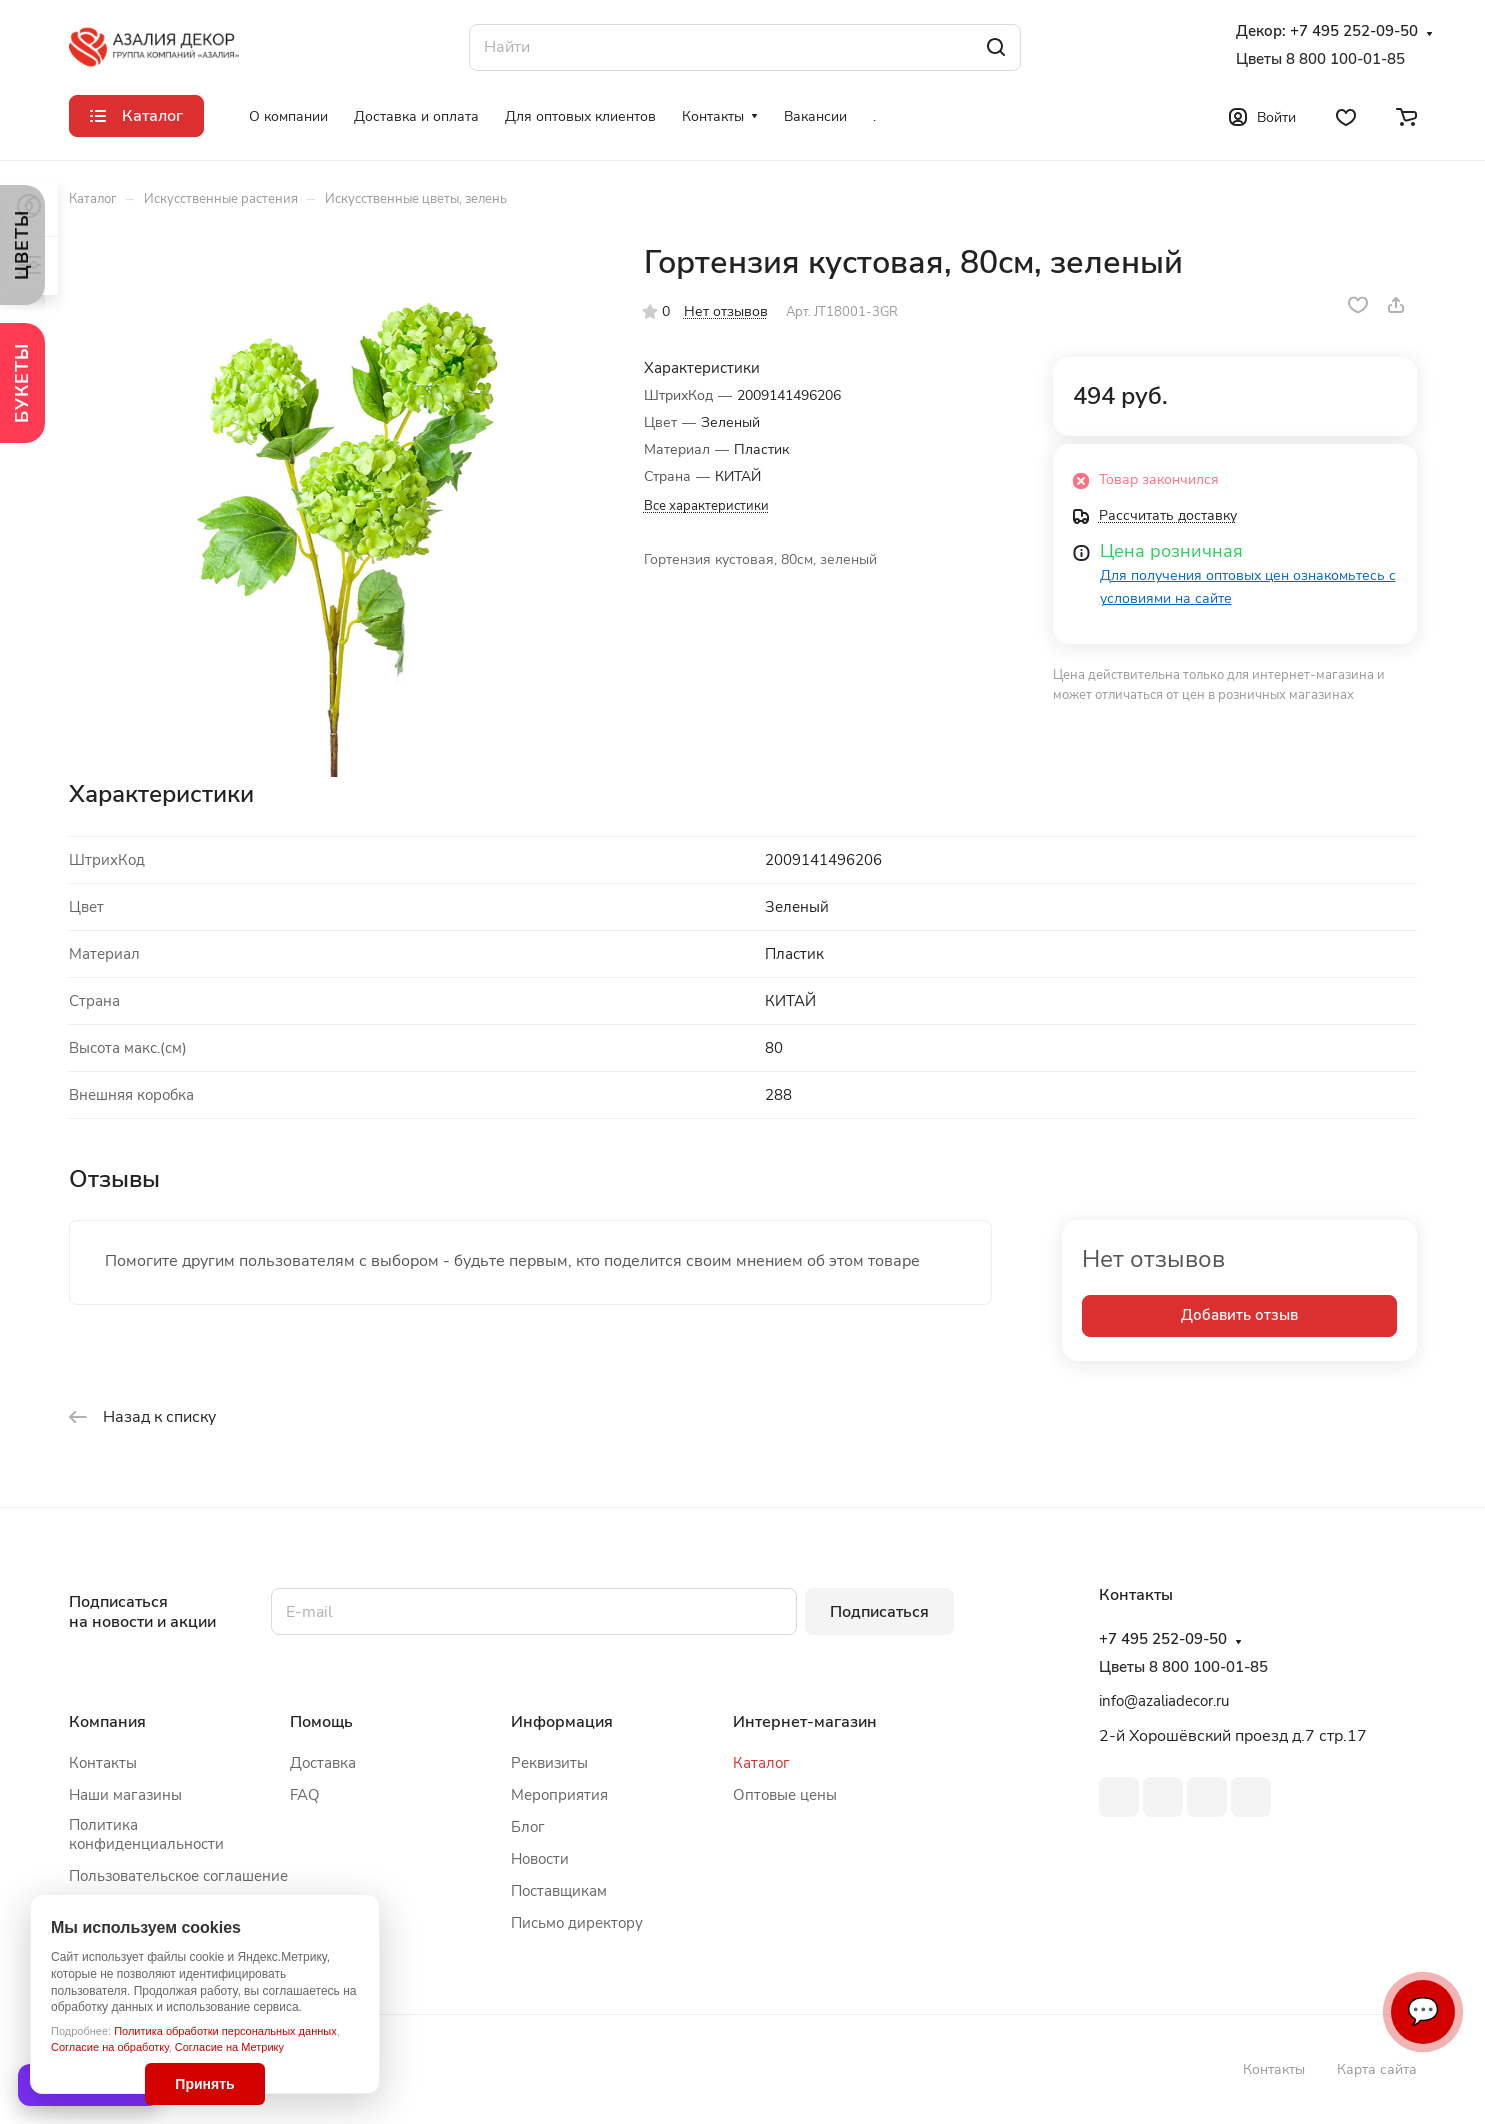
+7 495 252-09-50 (1354, 31)
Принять (204, 2084)
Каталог (761, 1763)
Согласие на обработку (110, 2047)
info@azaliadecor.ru (1164, 1701)
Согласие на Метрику (229, 2047)
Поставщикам (559, 1891)
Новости (540, 1859)
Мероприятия (559, 1795)
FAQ (305, 1795)
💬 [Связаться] (1423, 2011)
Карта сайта (1377, 2069)
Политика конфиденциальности (146, 1834)
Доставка (323, 1763)
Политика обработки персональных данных (225, 2031)
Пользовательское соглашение (178, 1876)
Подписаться (879, 1612)
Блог (528, 1827)
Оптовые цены (785, 1795)
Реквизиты (549, 1763)
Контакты (103, 1763)
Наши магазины (125, 1795)
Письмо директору (577, 1923)
